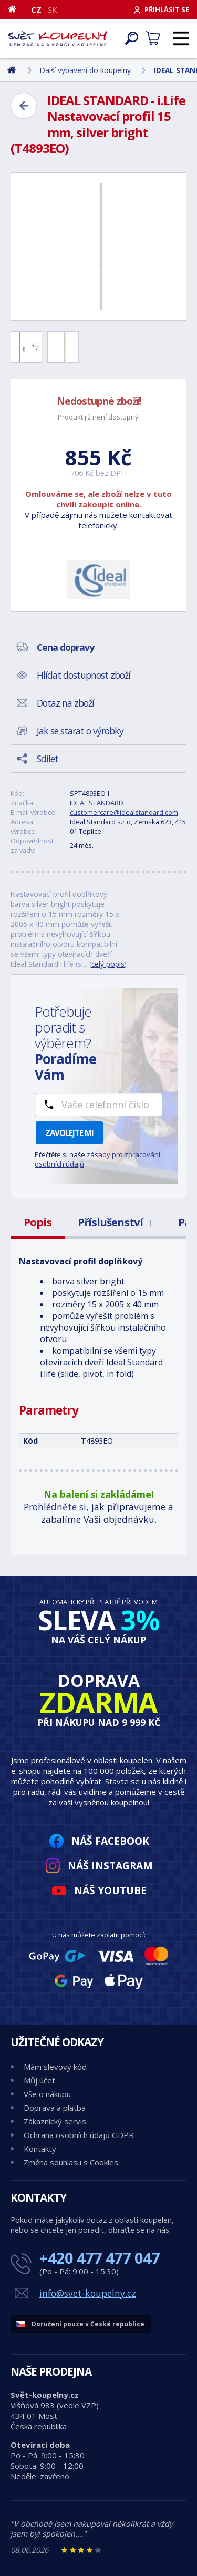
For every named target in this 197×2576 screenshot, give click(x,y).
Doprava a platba (55, 2107)
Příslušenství (115, 1222)
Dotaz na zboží (65, 703)
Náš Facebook (110, 1841)
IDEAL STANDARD (96, 802)
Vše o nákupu (47, 2094)
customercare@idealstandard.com (124, 812)
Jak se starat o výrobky (80, 730)
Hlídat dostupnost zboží (83, 675)
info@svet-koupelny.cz (87, 2293)
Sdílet (47, 758)
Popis (37, 1222)
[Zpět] (24, 106)
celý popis (108, 964)
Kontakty (40, 2148)
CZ (36, 9)
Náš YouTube (110, 1890)
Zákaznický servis (55, 2121)
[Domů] (16, 9)
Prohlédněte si (55, 1506)
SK (52, 9)
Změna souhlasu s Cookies (71, 2162)
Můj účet (39, 2080)
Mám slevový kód (55, 2066)
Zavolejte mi (69, 1133)
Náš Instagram (110, 1865)
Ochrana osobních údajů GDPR (79, 2135)
